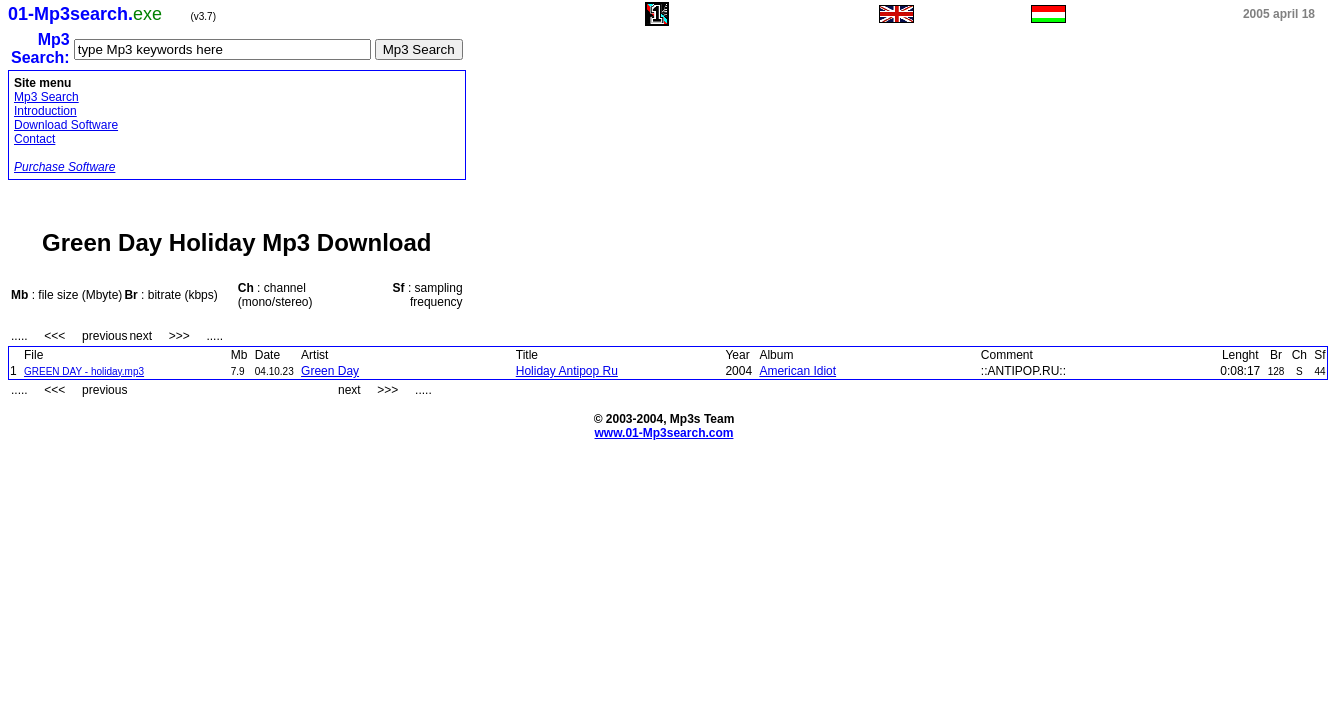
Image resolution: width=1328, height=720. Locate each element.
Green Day (330, 371)
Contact (34, 139)
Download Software (66, 125)
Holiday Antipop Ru (567, 371)
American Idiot (797, 371)
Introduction (45, 111)
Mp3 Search (46, 97)
